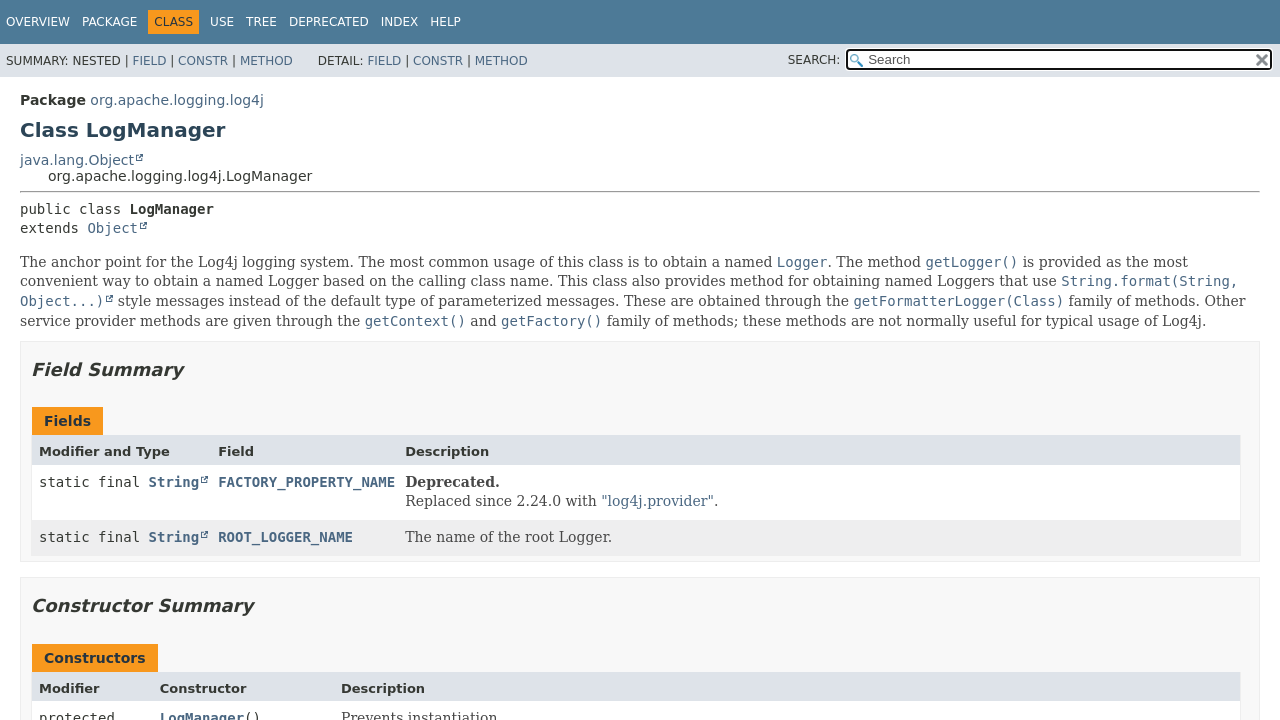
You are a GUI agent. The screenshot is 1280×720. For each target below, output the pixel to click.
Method (266, 61)
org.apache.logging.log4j (177, 100)
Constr (203, 61)
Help (445, 22)
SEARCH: (814, 60)
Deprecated (329, 22)
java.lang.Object (77, 160)
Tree (261, 22)
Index (400, 22)
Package (109, 22)
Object (112, 228)
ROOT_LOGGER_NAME (285, 537)
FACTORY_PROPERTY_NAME (306, 482)
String (174, 482)
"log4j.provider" (657, 501)
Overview (38, 22)
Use (222, 22)
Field (149, 61)
